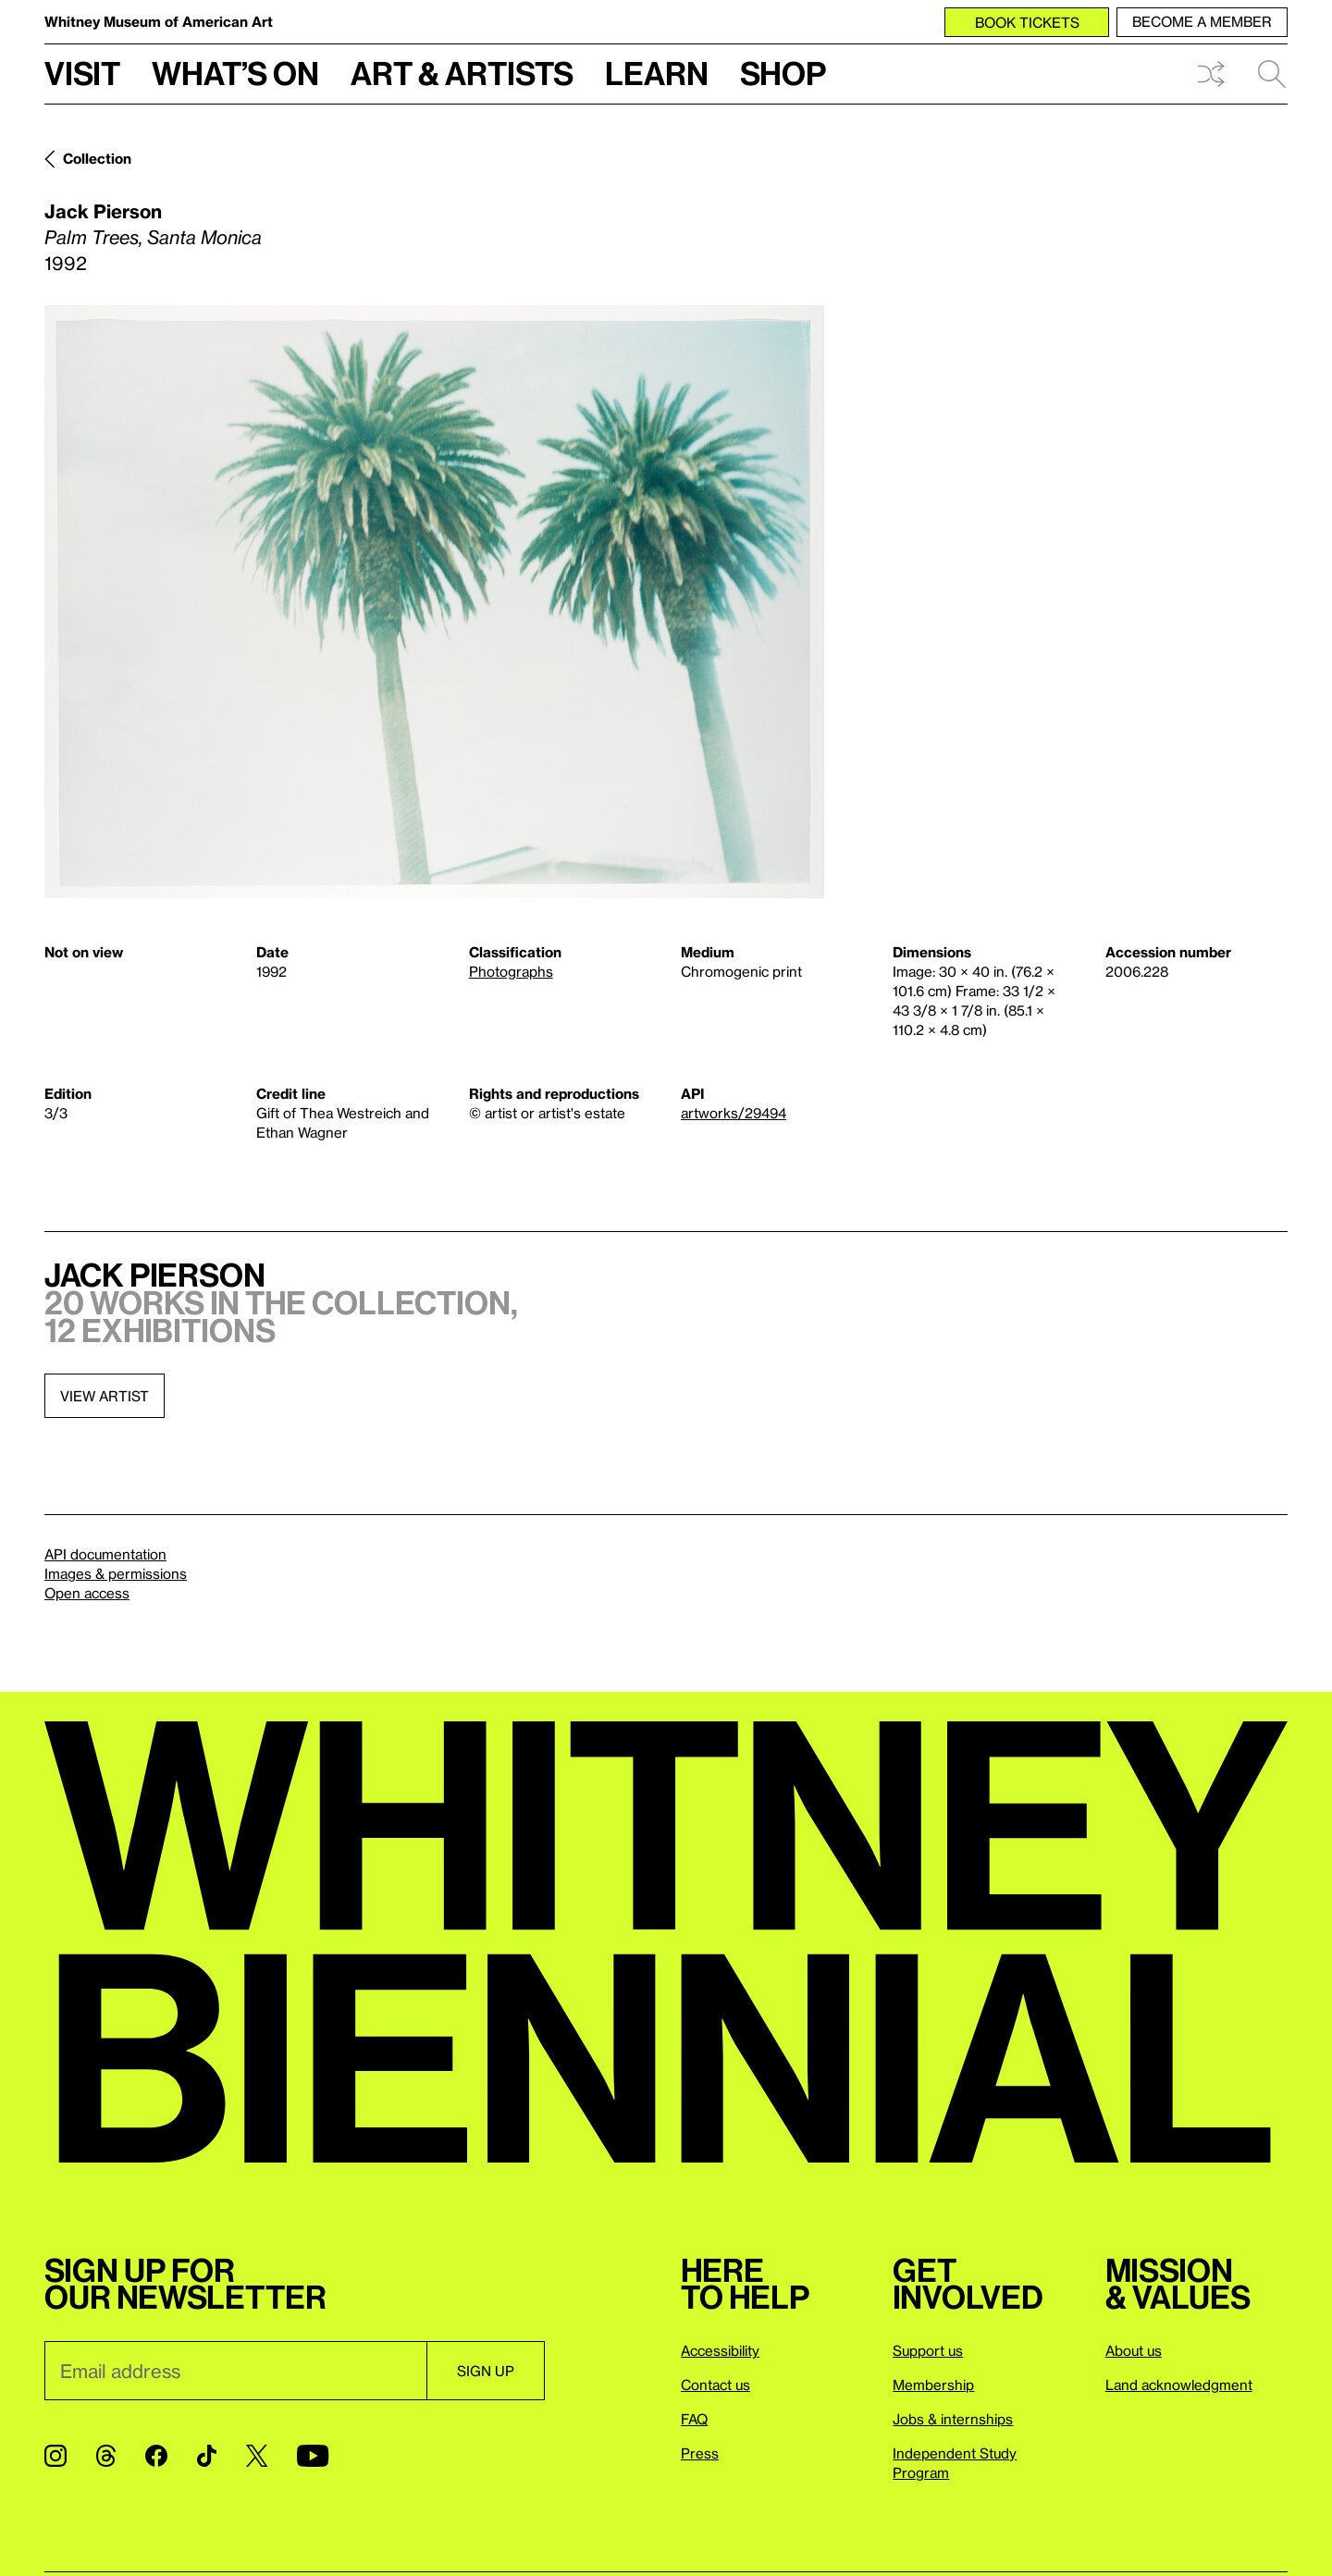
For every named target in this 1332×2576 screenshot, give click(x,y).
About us (1133, 2350)
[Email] (235, 2370)
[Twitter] (256, 2456)
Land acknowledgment (1178, 2384)
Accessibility (720, 2350)
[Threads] (105, 2456)
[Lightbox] (434, 601)
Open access (87, 1592)
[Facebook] (156, 2456)
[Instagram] (55, 2456)
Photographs (511, 971)
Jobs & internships (953, 2418)
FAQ (694, 2418)
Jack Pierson (103, 211)
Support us (928, 2350)
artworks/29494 (733, 1112)
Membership (933, 2384)
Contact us (715, 2384)
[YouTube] (312, 2456)
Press (700, 2453)
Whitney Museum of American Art (158, 21)
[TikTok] (206, 2456)
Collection (97, 158)
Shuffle (1211, 74)
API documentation (105, 1554)
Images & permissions (115, 1573)
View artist (104, 1395)
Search (1272, 74)
